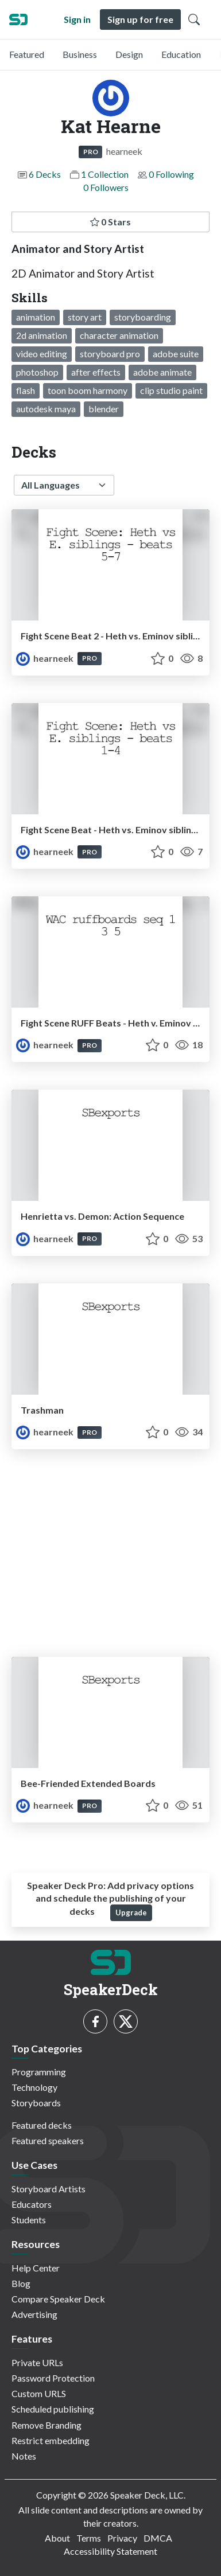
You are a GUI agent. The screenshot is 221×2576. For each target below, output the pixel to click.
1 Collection (105, 174)
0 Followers (106, 187)
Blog (20, 2283)
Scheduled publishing (52, 2408)
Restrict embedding (50, 2440)
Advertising (34, 2314)
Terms (88, 2537)
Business (80, 54)
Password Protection (53, 2377)
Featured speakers (47, 2140)
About (57, 2537)
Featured (26, 54)
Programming (38, 2071)
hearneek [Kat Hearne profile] (45, 658)
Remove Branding (46, 2424)
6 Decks (45, 174)
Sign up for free (140, 19)
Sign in (77, 19)
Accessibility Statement (110, 2551)
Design (129, 54)
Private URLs (37, 2362)
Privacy (122, 2537)
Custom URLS (38, 2393)
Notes (23, 2455)
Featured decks (41, 2125)
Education (181, 54)
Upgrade (131, 1912)
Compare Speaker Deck (58, 2298)
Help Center (35, 2267)
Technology (34, 2087)
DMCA (158, 2537)
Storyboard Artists (48, 2188)
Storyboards (36, 2102)
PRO (90, 151)
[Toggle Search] (194, 19)
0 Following (171, 174)
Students (28, 2219)
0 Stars (110, 221)
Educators (31, 2204)
